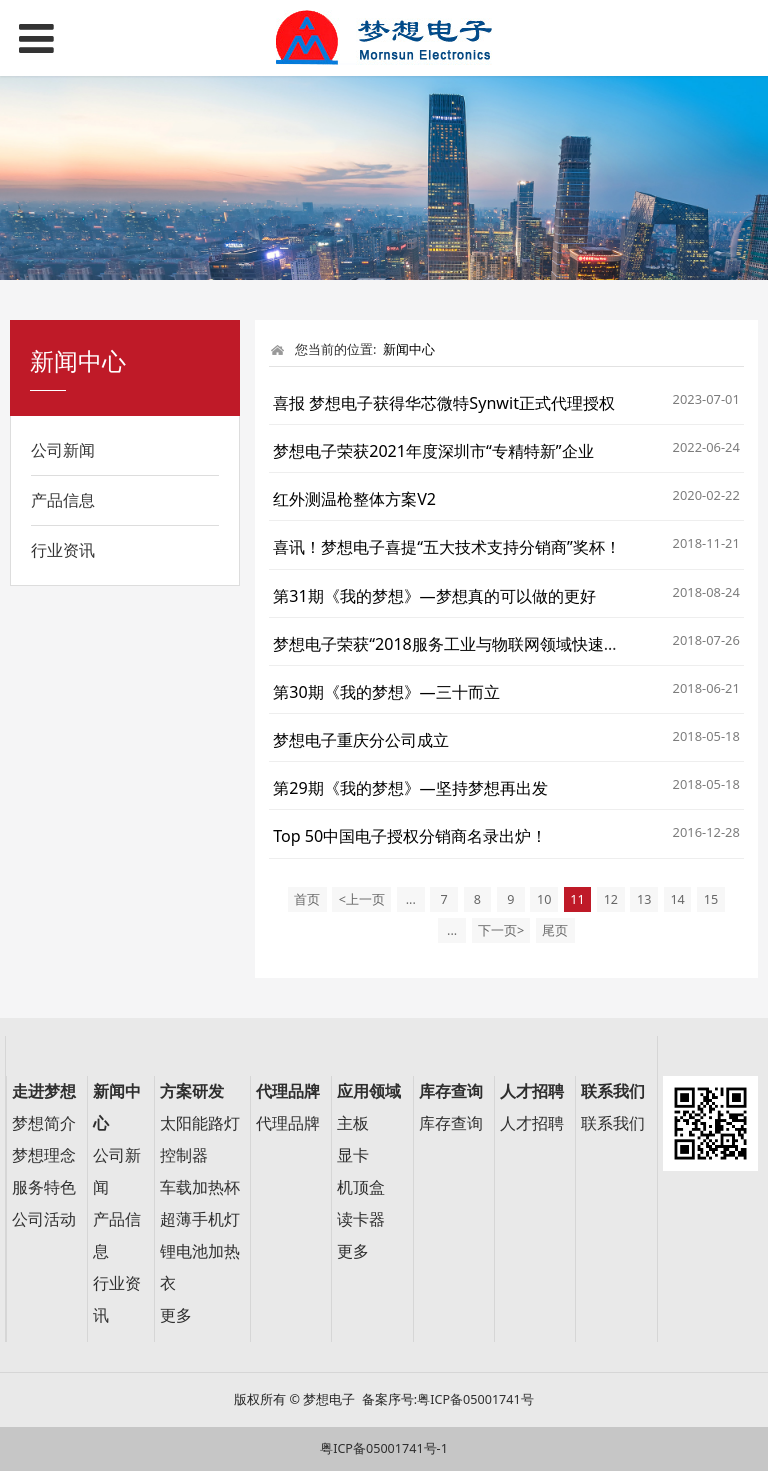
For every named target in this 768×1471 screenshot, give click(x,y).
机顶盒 (361, 1187)
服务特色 (44, 1187)
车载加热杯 (200, 1187)
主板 (353, 1123)
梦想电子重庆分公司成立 (361, 740)
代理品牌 (288, 1123)
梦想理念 (44, 1155)
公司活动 (44, 1219)
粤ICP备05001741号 (475, 1399)
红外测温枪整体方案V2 (354, 499)
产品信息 (63, 500)
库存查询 (451, 1123)
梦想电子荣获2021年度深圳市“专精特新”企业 (433, 451)
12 (611, 899)
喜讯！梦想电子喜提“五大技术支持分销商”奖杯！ (447, 547)
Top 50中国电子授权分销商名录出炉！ (410, 836)
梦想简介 (44, 1123)
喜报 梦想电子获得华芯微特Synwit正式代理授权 (444, 403)
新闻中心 (409, 349)
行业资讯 (63, 550)
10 (544, 899)
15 (711, 899)
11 (577, 899)
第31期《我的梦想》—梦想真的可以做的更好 (434, 596)
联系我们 (613, 1123)
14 (677, 899)
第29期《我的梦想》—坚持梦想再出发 (410, 788)
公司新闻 (63, 450)
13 (644, 899)
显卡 (353, 1155)
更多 (176, 1315)
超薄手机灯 (200, 1219)
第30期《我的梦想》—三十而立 (386, 692)
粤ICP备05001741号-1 (384, 1448)
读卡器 (361, 1219)
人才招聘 (532, 1123)
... (411, 899)
